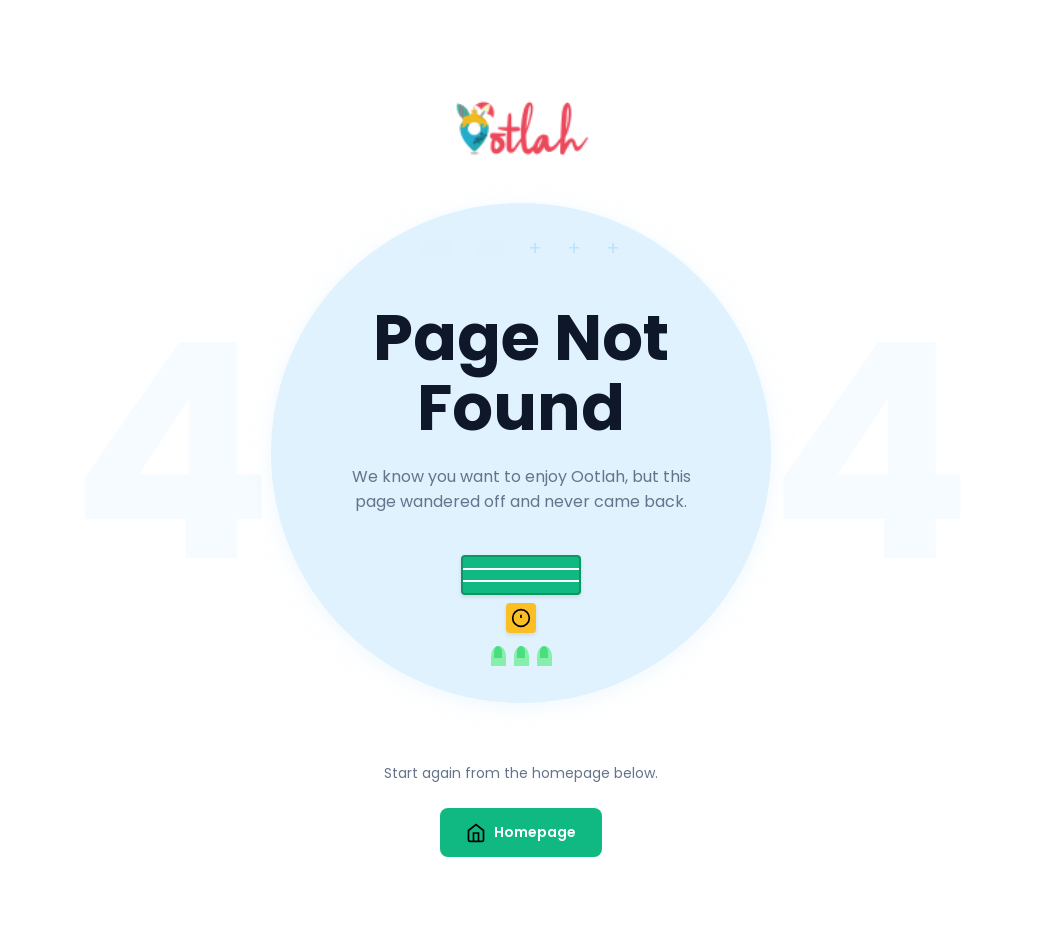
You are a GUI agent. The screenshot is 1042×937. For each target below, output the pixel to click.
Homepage (521, 832)
